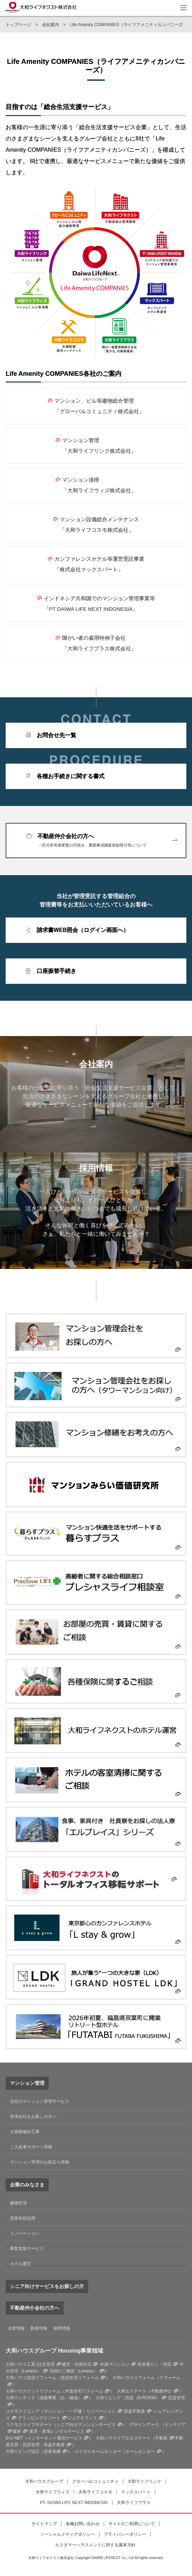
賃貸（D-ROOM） (142, 2397)
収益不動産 (134, 2411)
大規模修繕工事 (25, 2131)
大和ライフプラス (134, 2502)
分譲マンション (115, 2364)
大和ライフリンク (144, 2481)
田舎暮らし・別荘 (155, 2364)
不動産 (161, 2438)
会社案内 (50, 24)
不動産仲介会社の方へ (107, 840)
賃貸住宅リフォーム (80, 2377)
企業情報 (16, 2328)
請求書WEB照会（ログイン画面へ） (83, 930)
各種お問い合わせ (83, 2523)
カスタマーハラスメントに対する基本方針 (95, 2544)
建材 (17, 2431)
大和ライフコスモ (95, 2492)
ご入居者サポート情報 (31, 2146)
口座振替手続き (56, 971)
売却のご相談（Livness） (73, 2371)
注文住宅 (46, 2364)
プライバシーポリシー (125, 2534)
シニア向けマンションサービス (86, 2424)
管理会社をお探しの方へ (33, 2116)
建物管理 (18, 2203)
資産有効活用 (22, 2218)
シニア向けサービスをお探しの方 (47, 2286)
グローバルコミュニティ (95, 2481)
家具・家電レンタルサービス (56, 2431)
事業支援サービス (27, 2248)
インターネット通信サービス (54, 2438)
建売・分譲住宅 (76, 2364)
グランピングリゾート (39, 2417)
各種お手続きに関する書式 (70, 776)
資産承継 (52, 2451)
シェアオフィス (82, 2417)
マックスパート (136, 2492)
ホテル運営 (20, 2263)
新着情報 (38, 2328)
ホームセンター (140, 2451)
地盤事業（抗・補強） (61, 2397)
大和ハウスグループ (44, 2481)
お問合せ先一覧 (56, 735)
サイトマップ (44, 2523)
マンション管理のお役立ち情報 (39, 2162)
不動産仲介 (161, 2391)
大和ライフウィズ (53, 2492)
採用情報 (61, 2328)
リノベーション (25, 2233)
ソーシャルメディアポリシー (67, 2534)
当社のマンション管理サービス (39, 2101)
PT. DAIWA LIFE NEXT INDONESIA (74, 2502)
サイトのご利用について (131, 2523)
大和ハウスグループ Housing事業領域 (54, 2351)
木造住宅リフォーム (84, 2391)
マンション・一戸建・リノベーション (80, 2411)
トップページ (18, 24)
